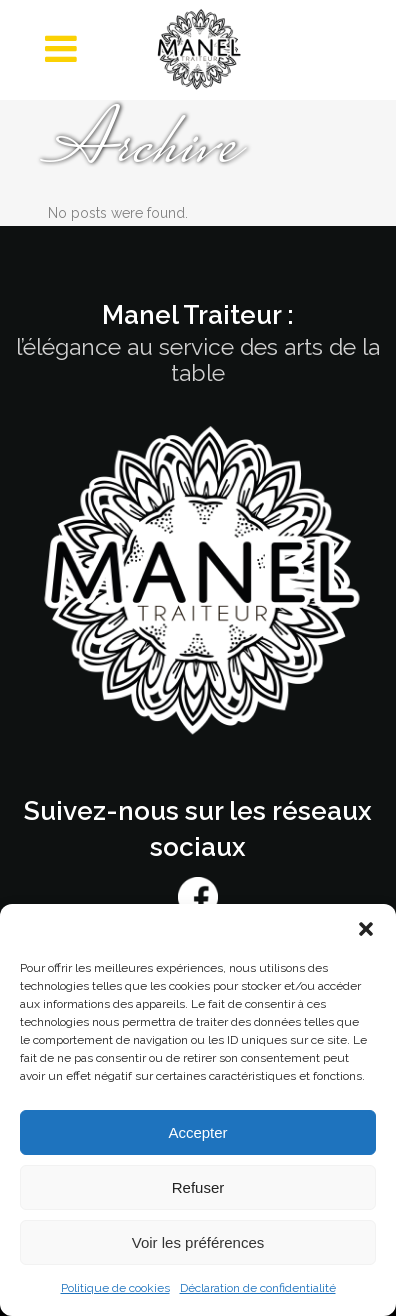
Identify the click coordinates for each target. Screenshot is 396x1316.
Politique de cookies (115, 1288)
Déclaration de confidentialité (258, 1288)
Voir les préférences (198, 1242)
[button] (366, 929)
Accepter (197, 1132)
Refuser (198, 1187)
